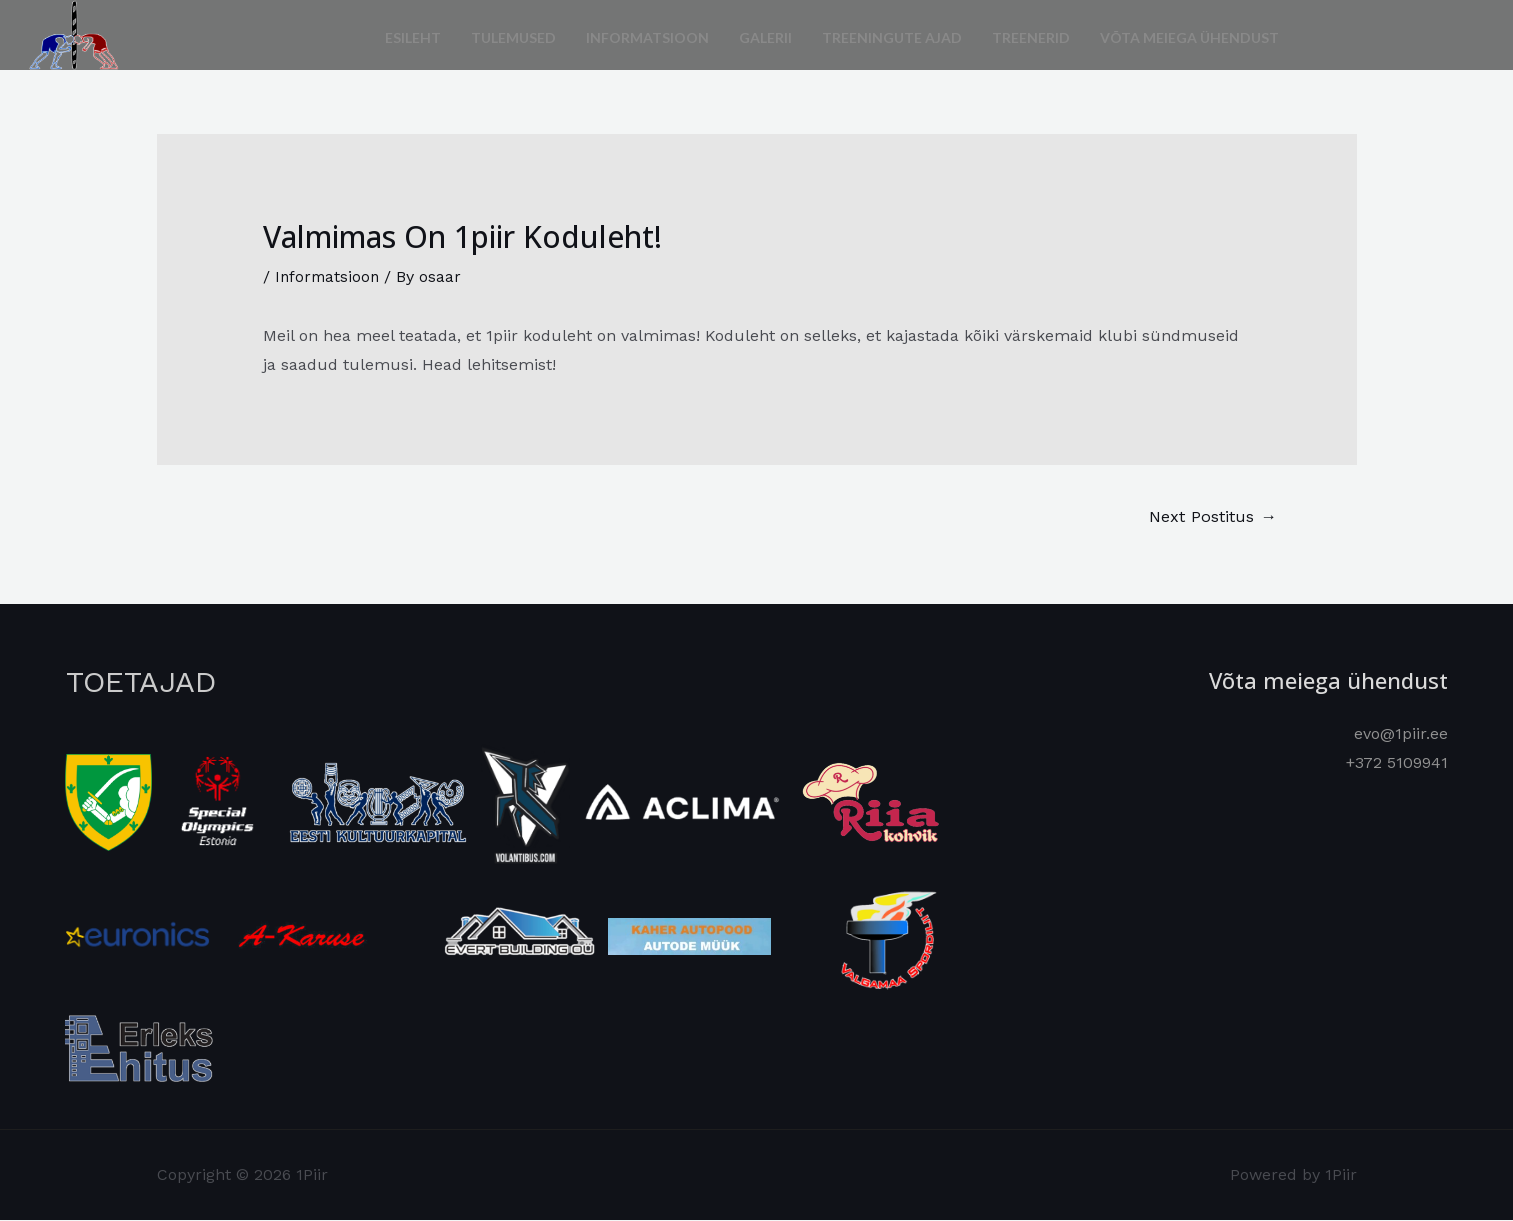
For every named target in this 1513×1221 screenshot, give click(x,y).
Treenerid (1031, 34)
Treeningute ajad (892, 34)
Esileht (413, 34)
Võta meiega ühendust (1189, 34)
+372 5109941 (1397, 764)
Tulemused (513, 34)
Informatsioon (647, 34)
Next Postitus (1210, 517)
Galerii (765, 34)
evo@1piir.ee (1401, 734)
